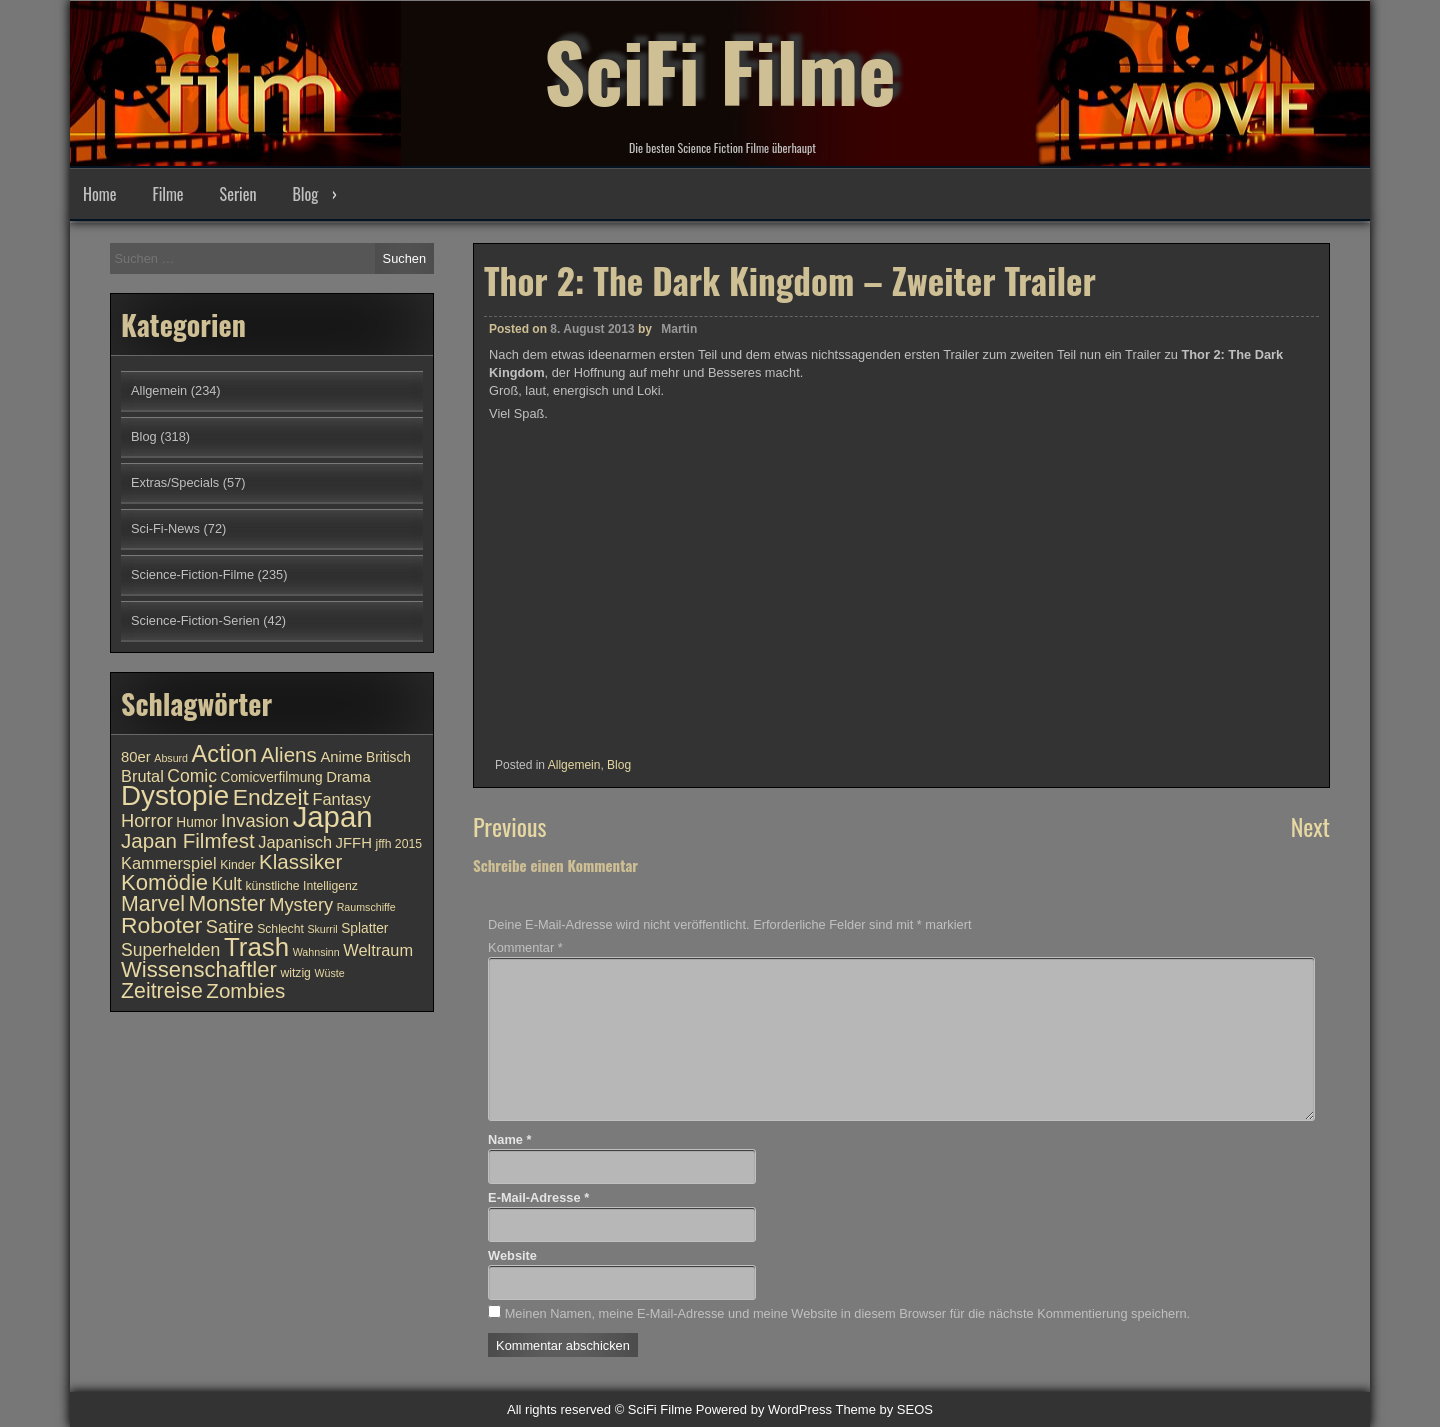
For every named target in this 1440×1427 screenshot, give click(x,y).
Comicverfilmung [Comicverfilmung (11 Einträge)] (272, 777)
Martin (679, 329)
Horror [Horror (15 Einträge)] (147, 820)
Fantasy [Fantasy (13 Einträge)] (341, 799)
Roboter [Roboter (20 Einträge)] (161, 925)
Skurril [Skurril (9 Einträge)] (322, 929)
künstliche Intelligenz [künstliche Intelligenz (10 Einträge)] (301, 886)
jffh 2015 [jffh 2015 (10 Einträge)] (398, 844)
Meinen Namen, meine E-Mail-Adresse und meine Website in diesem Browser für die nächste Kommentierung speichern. (847, 1313)
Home (99, 194)
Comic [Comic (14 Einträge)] (192, 776)
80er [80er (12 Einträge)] (136, 757)
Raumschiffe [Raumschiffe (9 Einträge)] (366, 907)
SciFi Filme (720, 70)
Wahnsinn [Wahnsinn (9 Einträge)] (316, 952)
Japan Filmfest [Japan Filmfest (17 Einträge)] (188, 840)
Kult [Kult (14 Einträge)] (227, 884)
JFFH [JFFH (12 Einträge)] (354, 843)
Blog (305, 194)
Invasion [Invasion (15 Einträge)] (255, 820)
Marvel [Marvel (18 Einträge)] (153, 904)
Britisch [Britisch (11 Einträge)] (388, 757)
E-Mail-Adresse (538, 1197)
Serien (238, 194)
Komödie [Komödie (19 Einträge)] (164, 882)
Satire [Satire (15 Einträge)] (230, 926)
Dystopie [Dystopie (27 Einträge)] (175, 795)
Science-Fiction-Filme (192, 574)
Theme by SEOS (884, 1409)
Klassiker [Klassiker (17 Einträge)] (300, 861)
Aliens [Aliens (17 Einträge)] (289, 754)
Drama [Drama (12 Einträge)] (348, 777)
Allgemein (574, 765)
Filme (167, 194)
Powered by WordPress (764, 1409)
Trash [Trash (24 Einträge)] (256, 947)
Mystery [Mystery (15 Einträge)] (301, 904)
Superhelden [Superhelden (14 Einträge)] (170, 950)
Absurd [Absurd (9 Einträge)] (171, 758)
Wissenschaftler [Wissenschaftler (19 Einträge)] (199, 969)
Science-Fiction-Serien (195, 620)
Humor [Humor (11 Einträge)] (196, 822)
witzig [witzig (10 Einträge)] (295, 973)
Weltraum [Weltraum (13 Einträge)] (378, 950)
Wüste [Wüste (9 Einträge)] (329, 973)
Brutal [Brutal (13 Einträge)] (142, 776)
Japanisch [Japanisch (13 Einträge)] (295, 842)
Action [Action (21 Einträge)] (225, 754)
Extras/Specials (175, 482)
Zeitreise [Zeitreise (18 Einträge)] (162, 991)
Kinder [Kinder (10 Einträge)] (237, 865)
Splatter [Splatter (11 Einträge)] (364, 928)
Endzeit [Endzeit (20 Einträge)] (271, 797)
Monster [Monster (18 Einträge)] (227, 904)
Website (512, 1255)
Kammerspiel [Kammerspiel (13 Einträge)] (169, 863)
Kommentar (525, 947)
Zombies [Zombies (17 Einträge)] (245, 990)
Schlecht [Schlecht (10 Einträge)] (280, 929)
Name (509, 1139)
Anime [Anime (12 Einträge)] (341, 757)
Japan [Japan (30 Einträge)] (333, 816)
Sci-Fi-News (165, 528)
